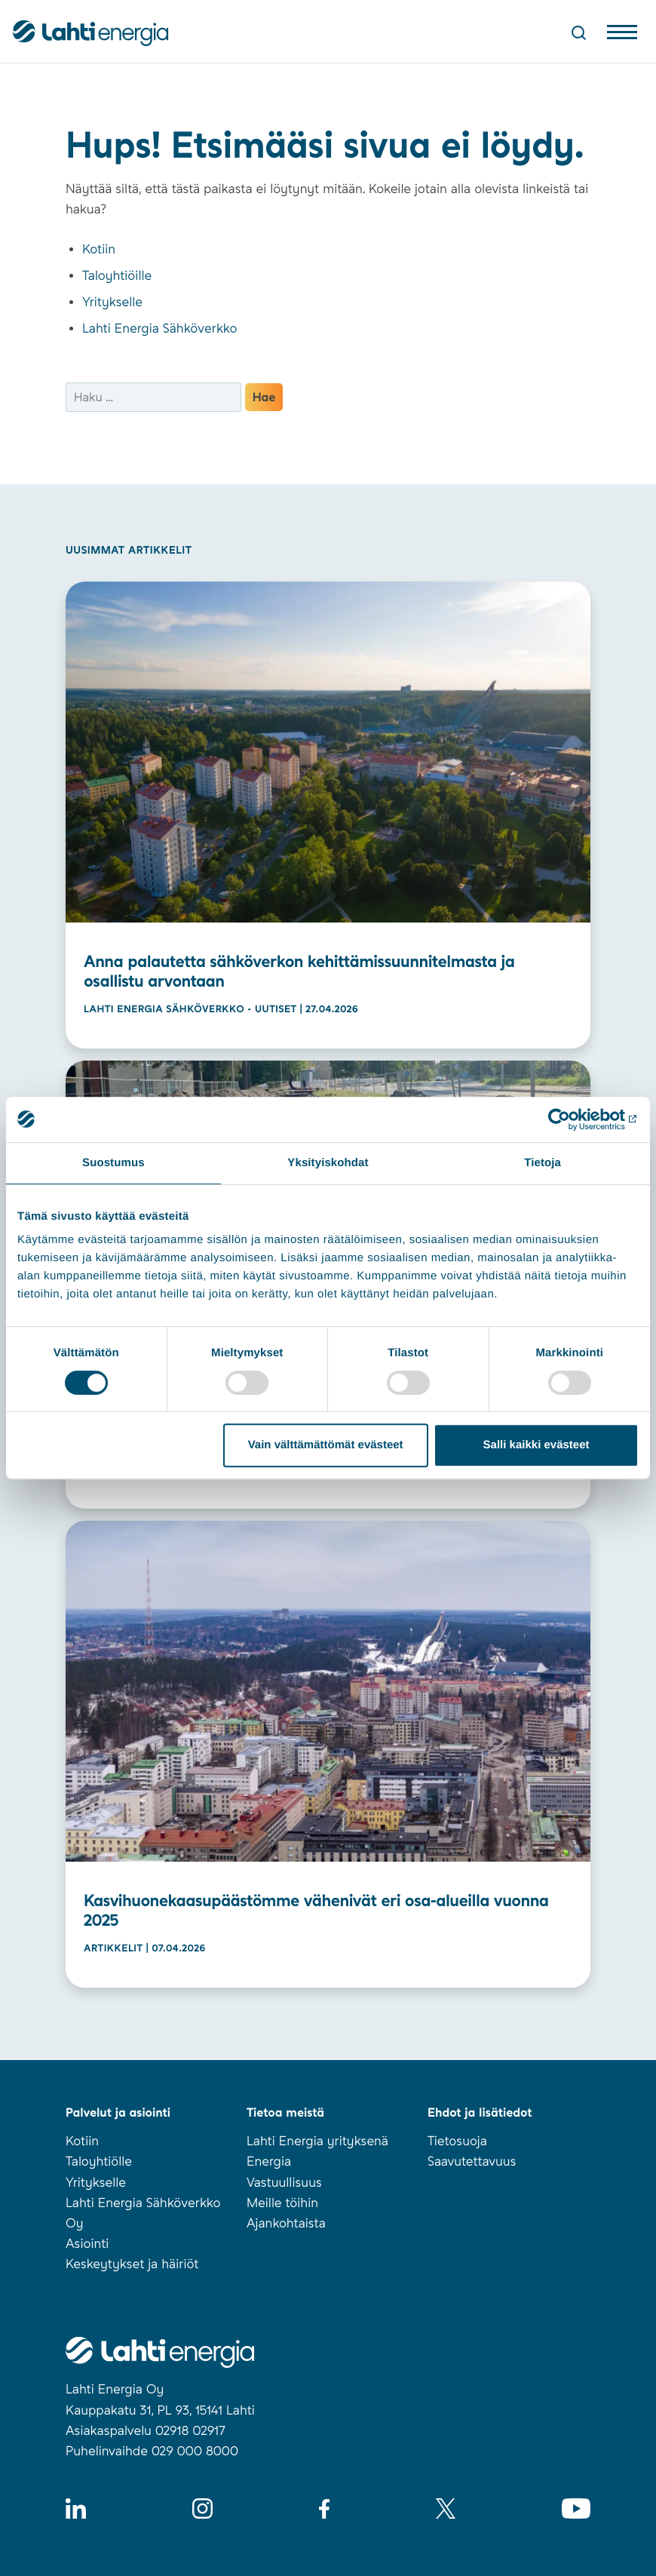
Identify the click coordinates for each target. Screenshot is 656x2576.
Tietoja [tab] (542, 1162)
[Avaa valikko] (622, 35)
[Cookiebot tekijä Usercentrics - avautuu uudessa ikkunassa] (573, 1119)
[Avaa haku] (578, 32)
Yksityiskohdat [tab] (327, 1162)
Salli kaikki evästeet (536, 1444)
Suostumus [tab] (113, 1162)
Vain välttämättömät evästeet (325, 1444)
